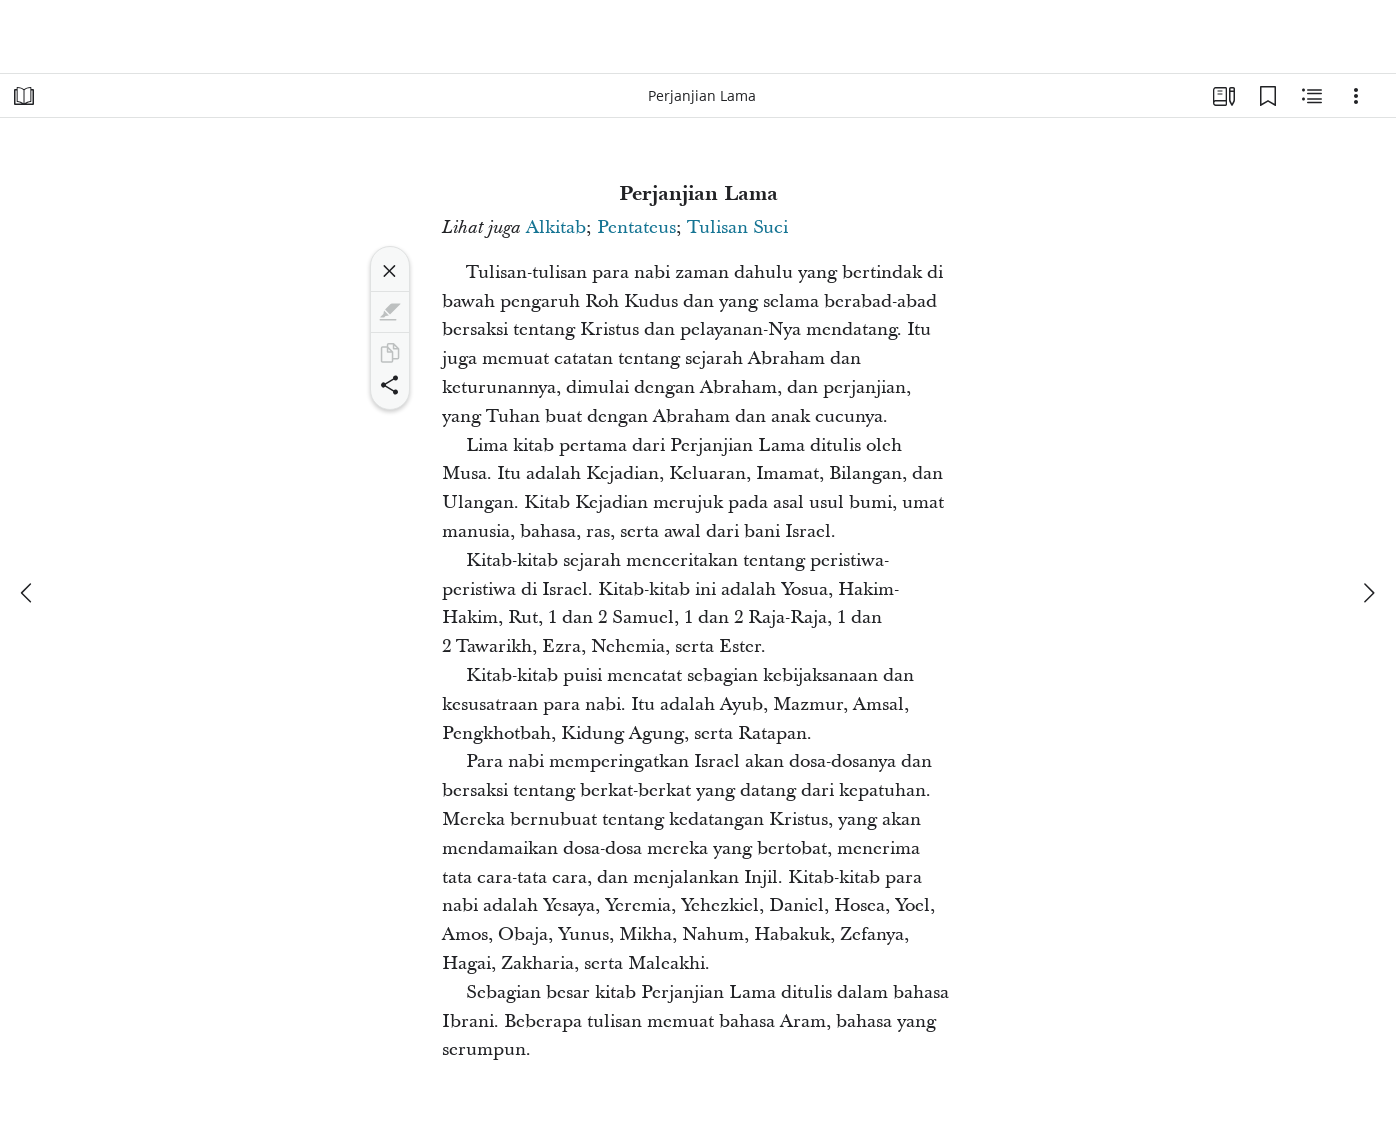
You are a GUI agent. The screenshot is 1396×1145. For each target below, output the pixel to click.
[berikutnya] (1368, 593)
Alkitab (556, 227)
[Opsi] (1356, 96)
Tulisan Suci (737, 227)
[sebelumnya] (28, 593)
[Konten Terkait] (1312, 96)
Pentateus (636, 227)
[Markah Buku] (1268, 96)
